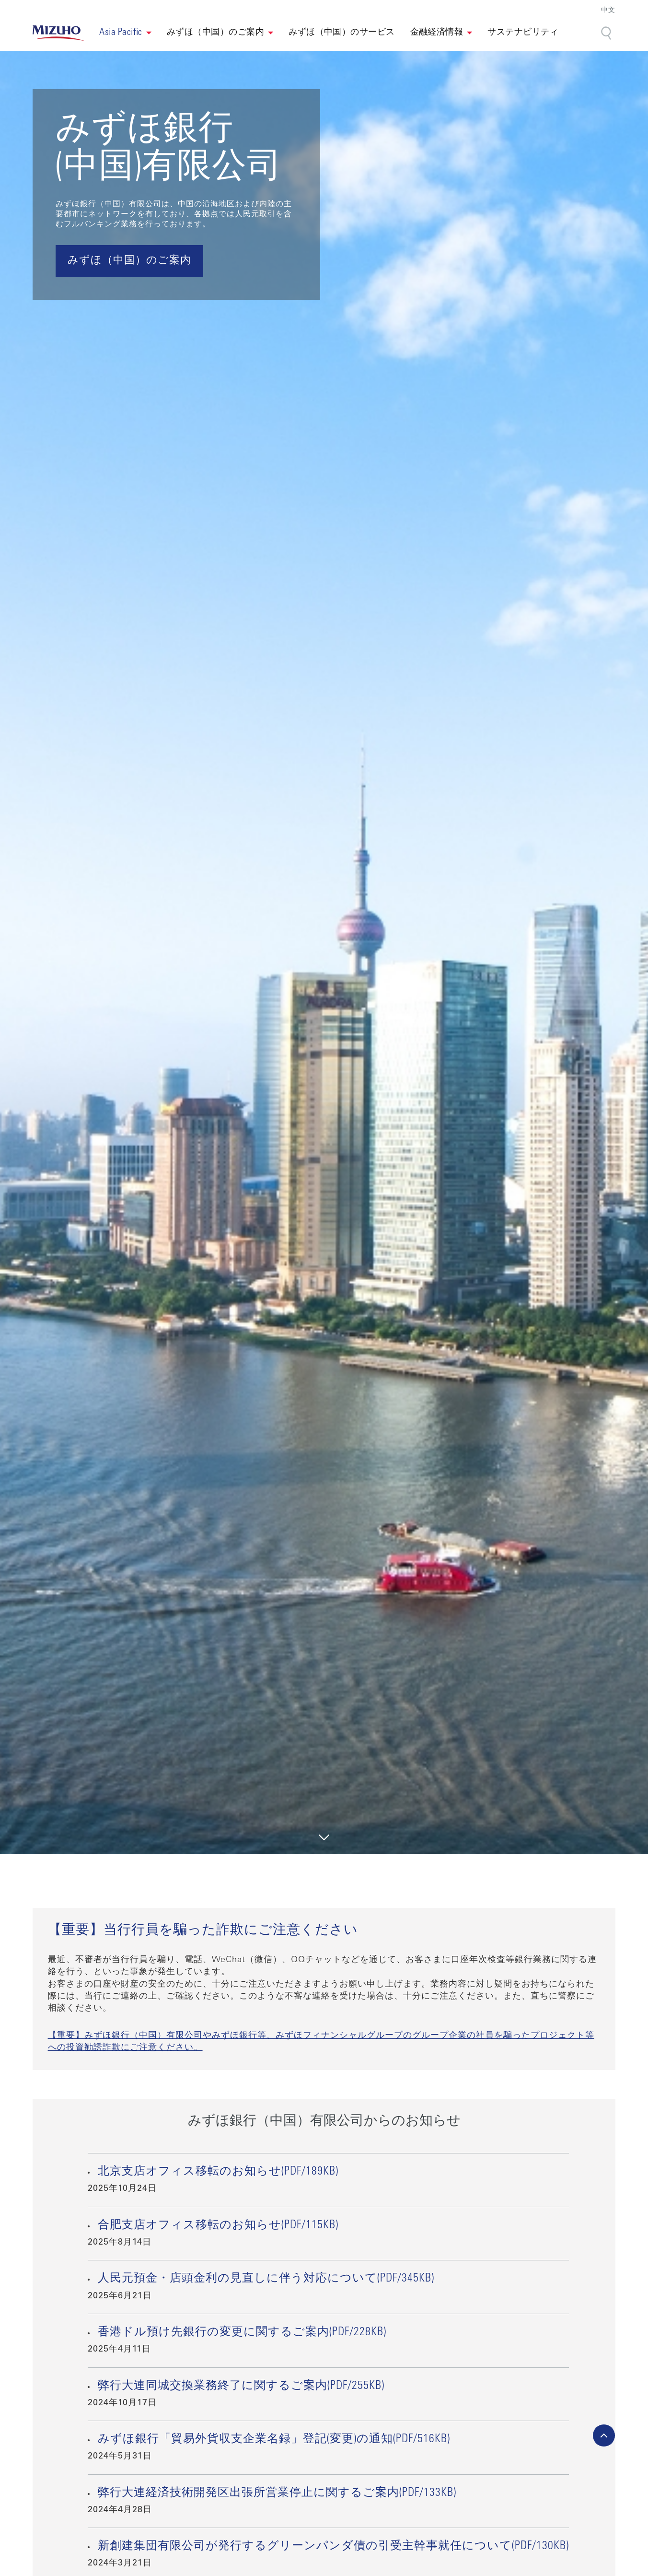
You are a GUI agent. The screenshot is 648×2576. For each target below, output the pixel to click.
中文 (608, 11)
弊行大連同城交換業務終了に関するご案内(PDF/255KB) (241, 2386)
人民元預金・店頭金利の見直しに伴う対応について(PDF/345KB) (266, 2279)
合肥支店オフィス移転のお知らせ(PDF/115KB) (218, 2226)
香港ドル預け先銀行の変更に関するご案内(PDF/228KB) (242, 2333)
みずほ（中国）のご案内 (215, 32)
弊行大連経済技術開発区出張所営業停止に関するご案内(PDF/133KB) (277, 2493)
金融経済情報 (436, 32)
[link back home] (58, 33)
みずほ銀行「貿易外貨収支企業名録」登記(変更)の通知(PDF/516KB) (274, 2440)
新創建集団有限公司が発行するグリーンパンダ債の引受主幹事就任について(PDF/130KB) (333, 2546)
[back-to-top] (603, 2435)
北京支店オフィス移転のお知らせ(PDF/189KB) (218, 2172)
